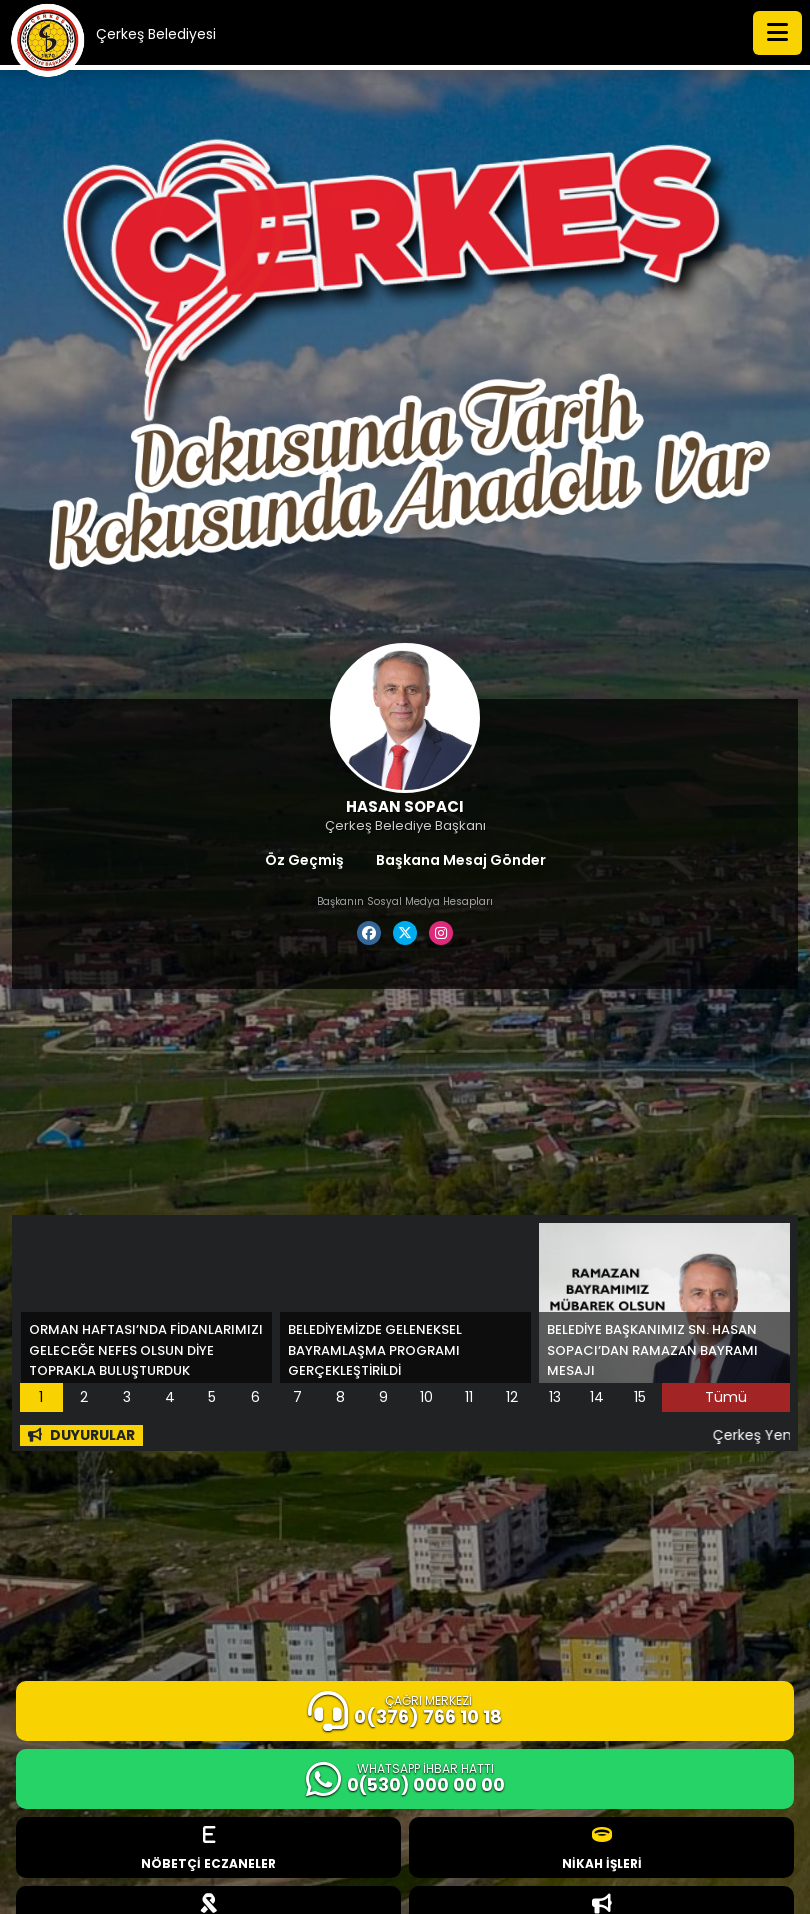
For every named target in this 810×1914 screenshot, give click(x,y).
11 (469, 1397)
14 (597, 1397)
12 (512, 1397)
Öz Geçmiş (304, 860)
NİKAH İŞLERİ (602, 1848)
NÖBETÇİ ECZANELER (208, 1848)
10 (426, 1397)
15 (640, 1397)
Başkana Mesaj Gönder (461, 860)
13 (555, 1397)
